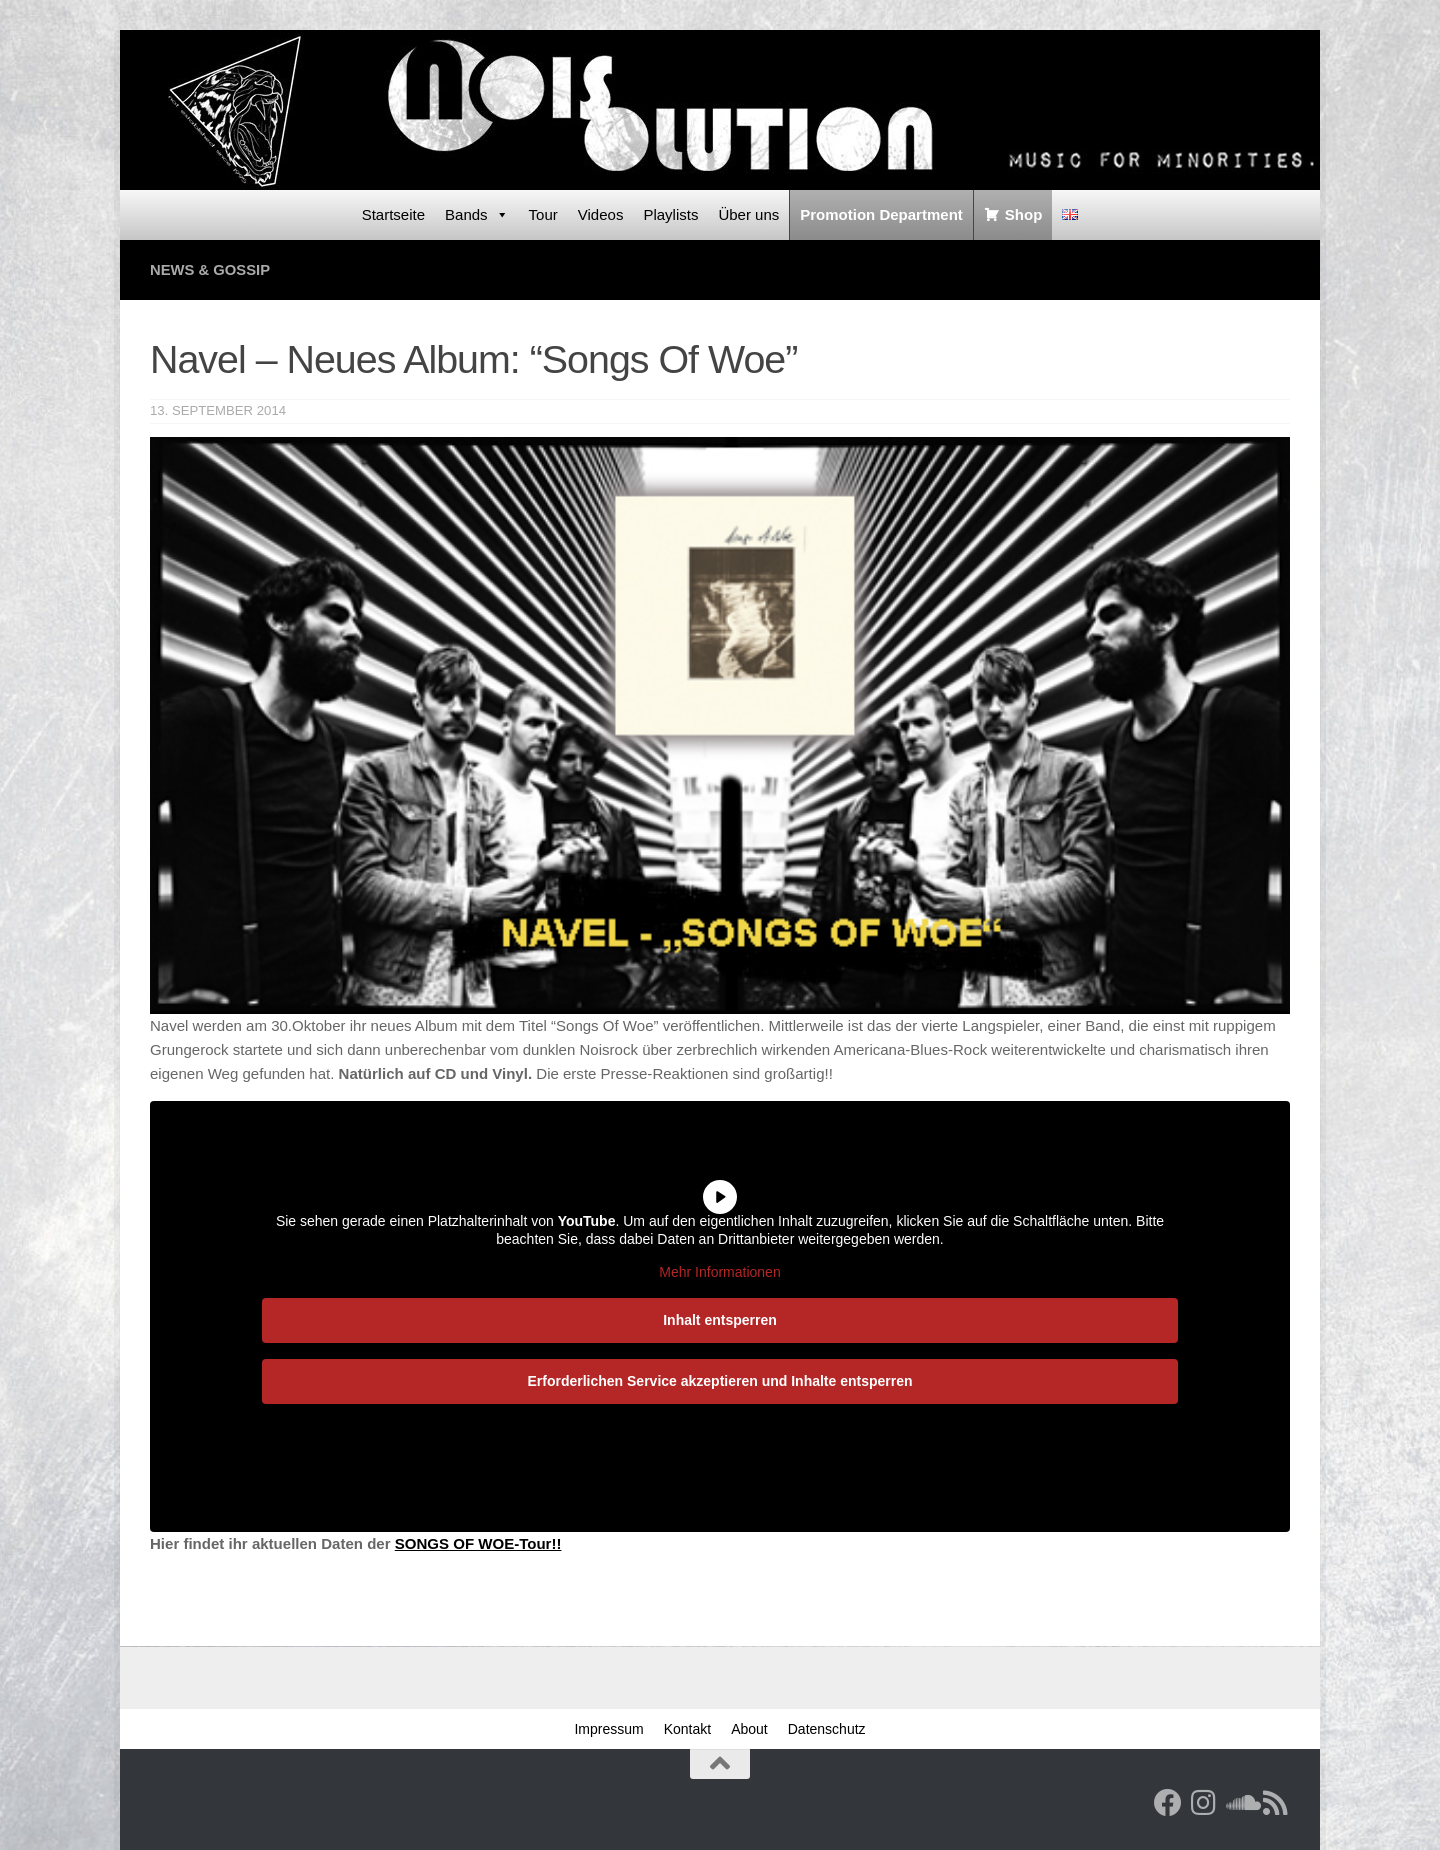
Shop (1024, 214)
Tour (543, 214)
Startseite (393, 214)
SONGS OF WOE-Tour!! (478, 1543)
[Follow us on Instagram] (1204, 1803)
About (749, 1729)
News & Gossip (211, 269)
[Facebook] (1168, 1803)
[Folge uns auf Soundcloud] (1240, 1803)
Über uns (748, 214)
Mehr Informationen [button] (719, 1272)
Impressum (608, 1729)
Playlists (670, 214)
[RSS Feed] (1276, 1803)
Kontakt (687, 1729)
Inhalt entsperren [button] (720, 1320)
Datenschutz (827, 1729)
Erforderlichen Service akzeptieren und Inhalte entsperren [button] (719, 1381)
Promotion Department (881, 214)
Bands (477, 215)
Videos (601, 214)
